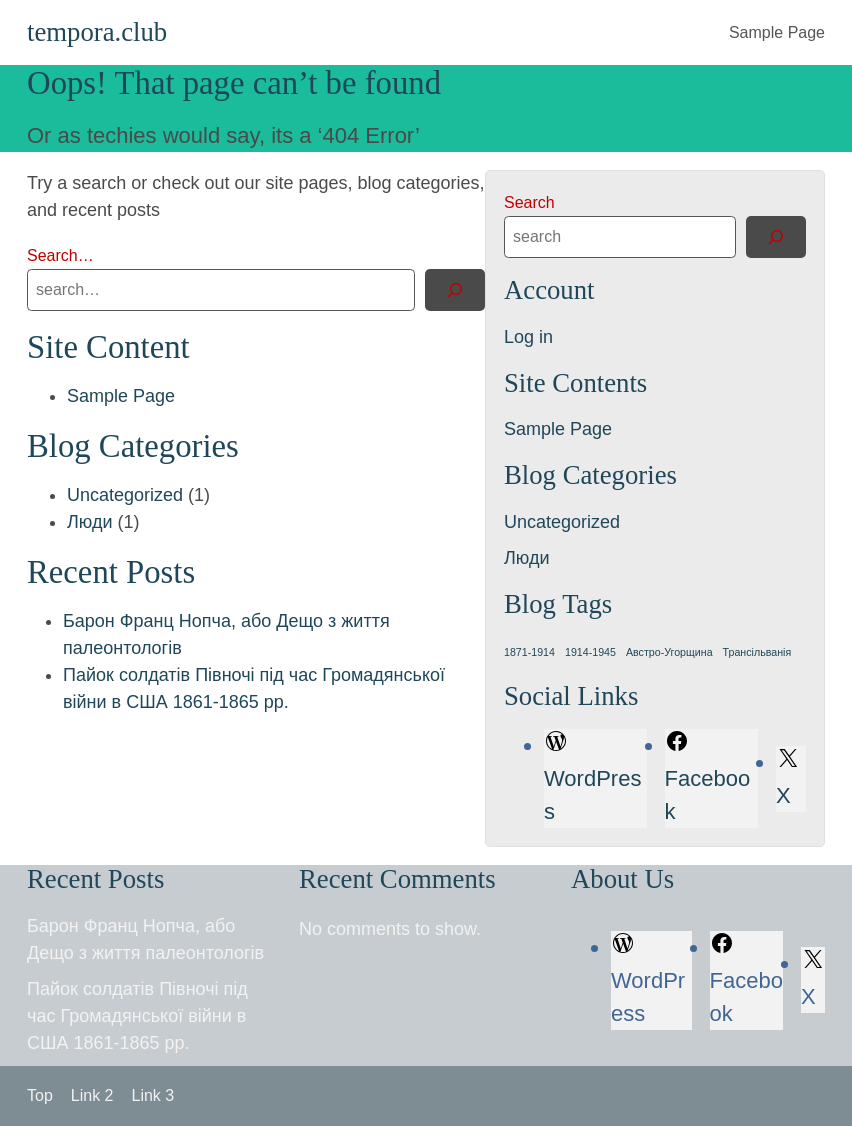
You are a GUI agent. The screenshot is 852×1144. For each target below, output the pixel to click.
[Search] (455, 290)
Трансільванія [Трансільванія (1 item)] (757, 652)
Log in (528, 337)
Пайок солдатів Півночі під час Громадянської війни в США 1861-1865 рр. (137, 1016)
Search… (60, 255)
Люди (89, 522)
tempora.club (97, 32)
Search (529, 202)
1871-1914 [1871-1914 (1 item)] (529, 652)
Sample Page (777, 32)
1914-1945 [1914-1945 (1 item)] (590, 652)
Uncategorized (125, 495)
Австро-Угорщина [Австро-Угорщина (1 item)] (669, 652)
